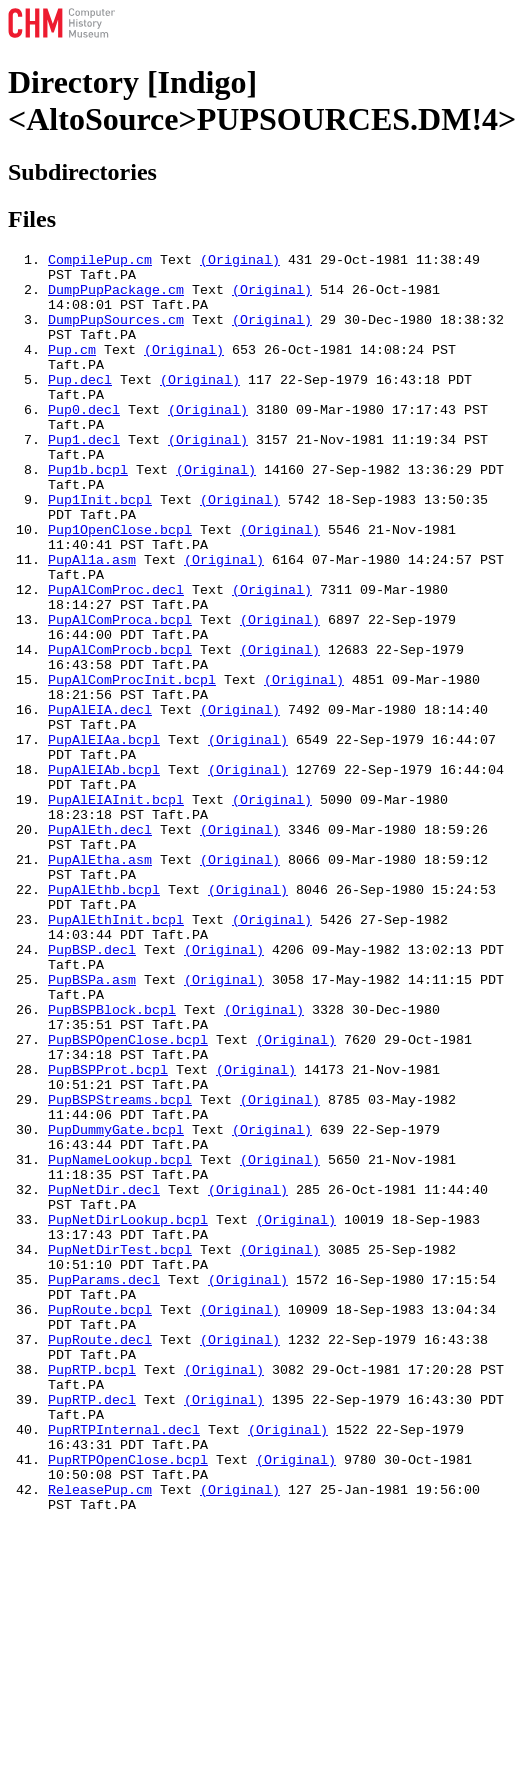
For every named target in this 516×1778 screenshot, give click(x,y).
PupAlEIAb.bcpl (104, 874)
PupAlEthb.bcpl (104, 1018)
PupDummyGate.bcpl (116, 1306)
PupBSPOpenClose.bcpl (128, 1198)
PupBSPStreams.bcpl (120, 1270)
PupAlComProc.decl (116, 658)
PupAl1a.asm (92, 622)
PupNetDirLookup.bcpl (128, 1414)
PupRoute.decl (100, 1558)
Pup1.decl (84, 478)
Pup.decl (80, 406)
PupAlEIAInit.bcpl (116, 910)
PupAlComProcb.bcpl (120, 730)
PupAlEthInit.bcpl (116, 1054)
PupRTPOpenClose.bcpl (128, 1702)
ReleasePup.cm (100, 1738)
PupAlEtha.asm (100, 982)
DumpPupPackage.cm (116, 298)
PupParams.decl (104, 1486)
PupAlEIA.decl (100, 802)
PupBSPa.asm (92, 1126)
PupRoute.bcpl (100, 1522)
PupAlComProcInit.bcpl (132, 766)
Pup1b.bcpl (88, 514)
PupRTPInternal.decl (124, 1666)
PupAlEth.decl (100, 946)
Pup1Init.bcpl (100, 550)
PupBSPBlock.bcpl (112, 1162)
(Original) (240, 262)
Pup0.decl (84, 442)
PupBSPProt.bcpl (108, 1234)
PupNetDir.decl (104, 1378)
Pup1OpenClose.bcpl (120, 586)
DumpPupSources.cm (116, 334)
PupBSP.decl (92, 1090)
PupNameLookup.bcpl (120, 1342)
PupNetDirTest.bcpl (120, 1450)
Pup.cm (72, 370)
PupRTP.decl (92, 1630)
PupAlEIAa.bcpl (104, 838)
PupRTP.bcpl (92, 1594)
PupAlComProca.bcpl (120, 694)
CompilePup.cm (100, 262)
